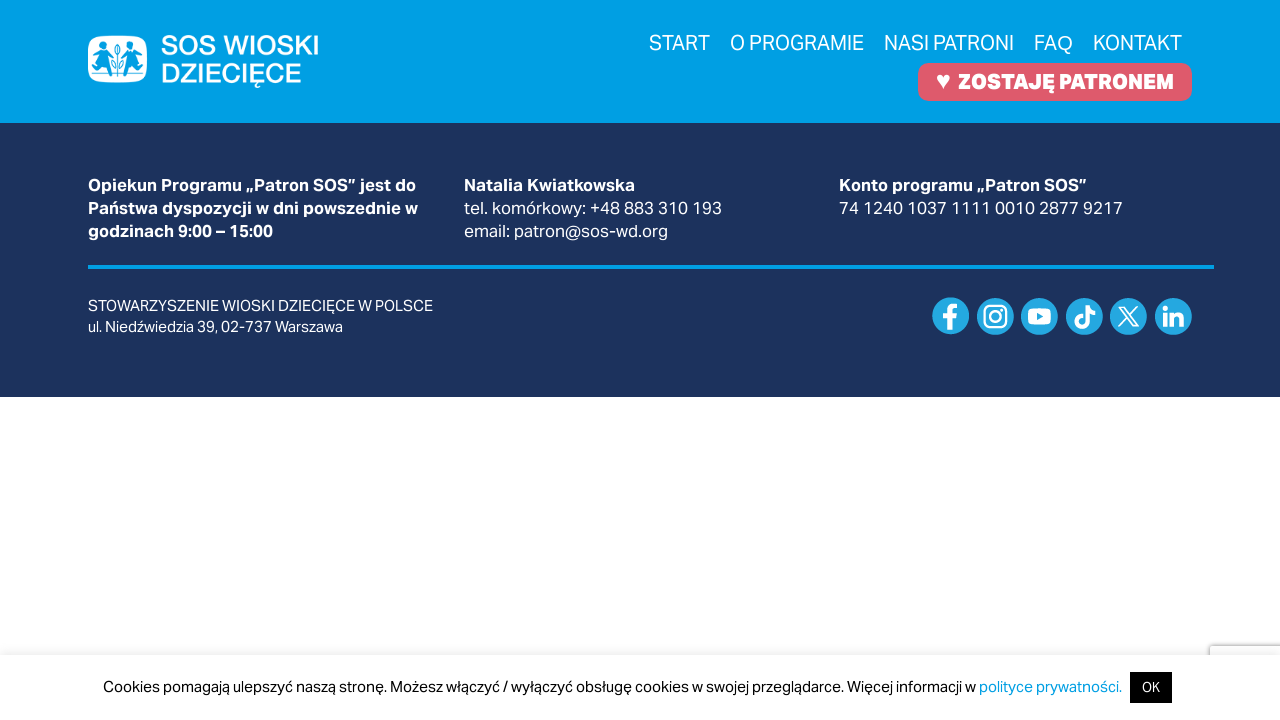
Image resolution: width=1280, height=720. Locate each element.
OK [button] (1151, 687)
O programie (797, 43)
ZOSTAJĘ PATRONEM (1055, 80)
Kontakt (1137, 43)
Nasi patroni (949, 43)
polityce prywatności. (1050, 686)
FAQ (1053, 43)
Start (679, 43)
